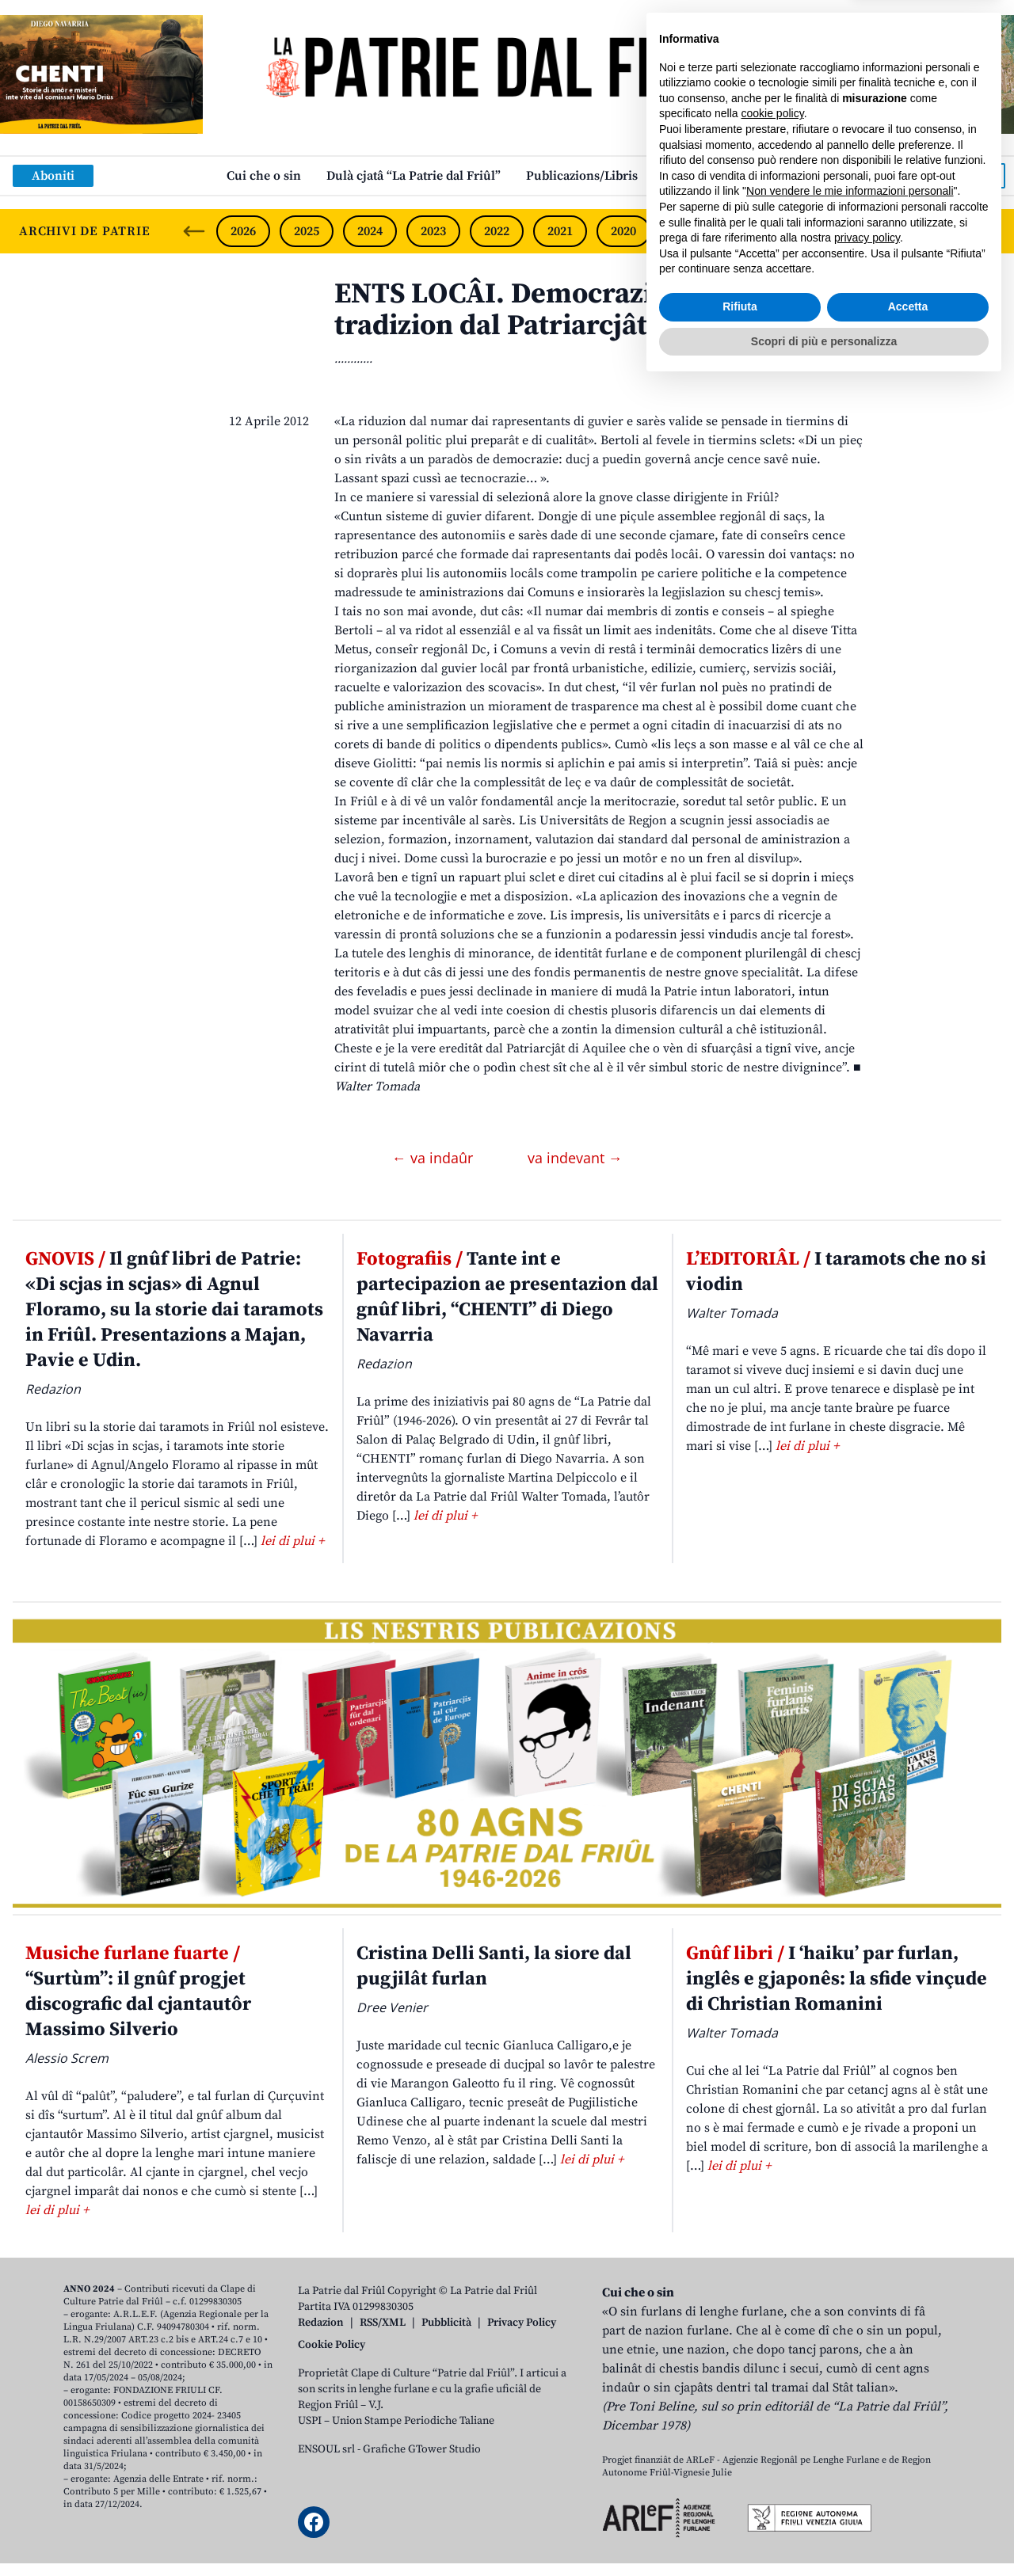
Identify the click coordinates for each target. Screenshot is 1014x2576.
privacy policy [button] (867, 2429)
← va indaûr (434, 1157)
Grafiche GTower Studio (422, 2449)
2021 (560, 231)
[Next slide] (988, 231)
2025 (306, 231)
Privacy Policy (521, 2322)
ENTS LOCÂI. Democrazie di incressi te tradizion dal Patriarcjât (586, 310)
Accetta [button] (908, 2498)
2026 (243, 231)
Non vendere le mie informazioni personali (849, 2382)
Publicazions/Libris (582, 176)
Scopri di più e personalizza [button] (824, 2532)
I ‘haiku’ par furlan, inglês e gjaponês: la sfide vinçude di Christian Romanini (836, 1979)
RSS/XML (383, 2322)
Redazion (321, 2322)
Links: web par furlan (725, 176)
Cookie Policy (331, 2345)
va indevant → (575, 1157)
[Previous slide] (194, 231)
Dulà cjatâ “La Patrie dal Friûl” (413, 176)
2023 (433, 231)
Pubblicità (446, 2322)
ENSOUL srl (326, 2449)
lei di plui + (292, 1541)
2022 (496, 231)
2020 (623, 231)
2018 (750, 231)
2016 (877, 231)
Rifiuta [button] (739, 2498)
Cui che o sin (264, 176)
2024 (370, 231)
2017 (813, 231)
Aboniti (53, 176)
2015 (939, 231)
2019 (687, 231)
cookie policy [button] (772, 2305)
